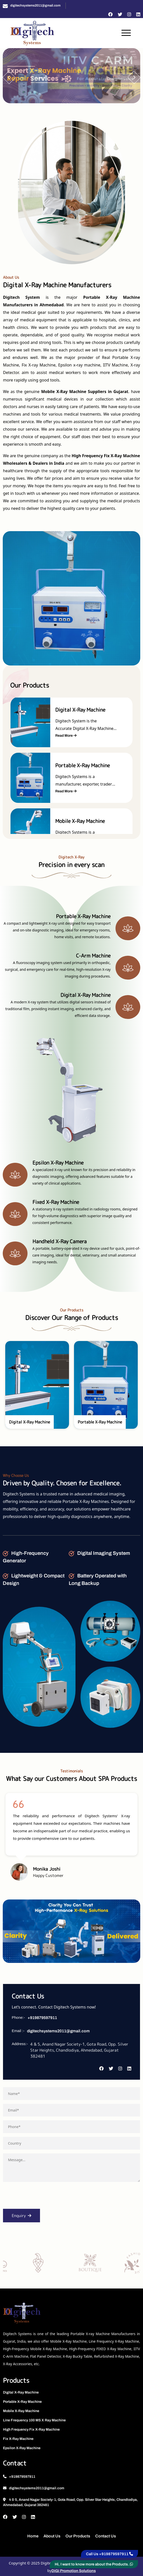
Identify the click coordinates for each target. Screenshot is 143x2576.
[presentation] (41, 2197)
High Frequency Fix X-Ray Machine (31, 2429)
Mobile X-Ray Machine (21, 2411)
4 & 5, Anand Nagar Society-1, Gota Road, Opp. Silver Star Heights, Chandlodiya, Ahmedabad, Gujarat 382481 (70, 2502)
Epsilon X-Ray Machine (21, 2448)
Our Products (78, 2536)
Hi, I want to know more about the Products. (94, 2564)
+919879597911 (42, 2018)
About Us (52, 2536)
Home (32, 2536)
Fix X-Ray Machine (18, 2439)
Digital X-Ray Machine (21, 2392)
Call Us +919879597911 (109, 2554)
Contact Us (105, 2536)
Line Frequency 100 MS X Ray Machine (34, 2420)
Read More (65, 749)
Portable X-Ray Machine (22, 2402)
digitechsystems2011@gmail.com (35, 5)
